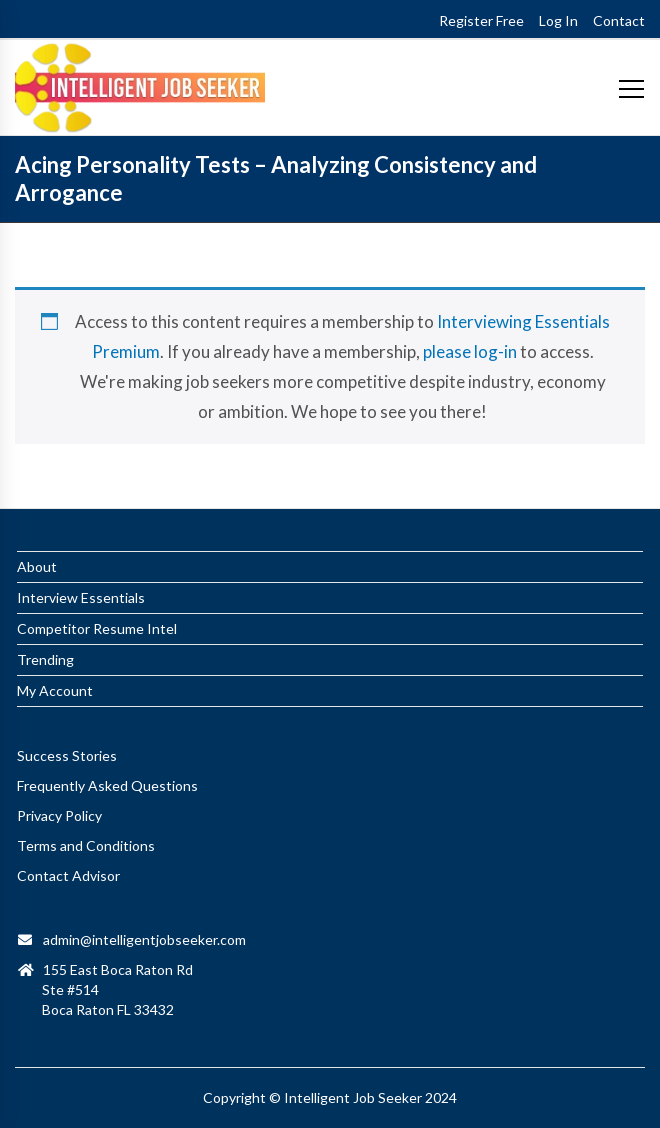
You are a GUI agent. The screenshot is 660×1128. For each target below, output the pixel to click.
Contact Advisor (68, 875)
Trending (45, 659)
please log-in (470, 351)
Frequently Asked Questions (107, 785)
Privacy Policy (59, 815)
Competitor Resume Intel (97, 628)
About (37, 566)
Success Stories (67, 755)
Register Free (481, 20)
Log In (558, 20)
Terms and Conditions (86, 845)
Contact (619, 20)
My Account (55, 690)
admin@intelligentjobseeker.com (144, 939)
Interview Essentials (81, 597)
